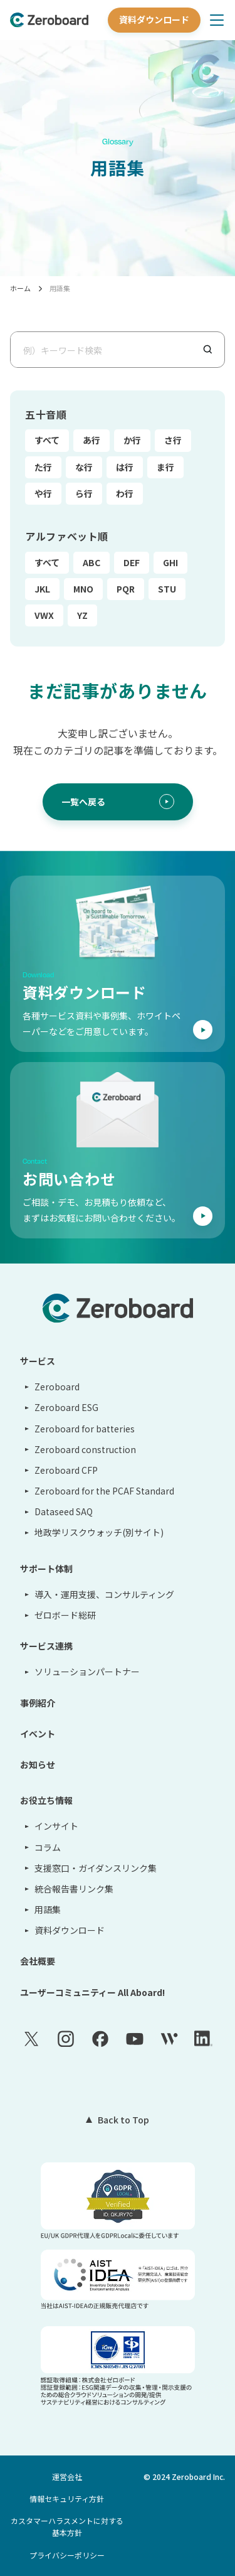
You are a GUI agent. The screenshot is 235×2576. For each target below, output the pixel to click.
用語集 (60, 288)
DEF (131, 562)
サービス (37, 1361)
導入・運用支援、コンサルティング (104, 1594)
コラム (47, 1847)
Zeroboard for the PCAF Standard (104, 1490)
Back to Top (123, 2119)
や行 (43, 493)
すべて (47, 440)
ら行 (84, 493)
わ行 (124, 493)
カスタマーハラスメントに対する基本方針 (67, 2526)
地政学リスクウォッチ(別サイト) (99, 1532)
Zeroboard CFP (66, 1470)
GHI (170, 562)
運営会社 (67, 2476)
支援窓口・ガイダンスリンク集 (95, 1868)
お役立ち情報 (46, 1800)
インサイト (56, 1826)
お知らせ (37, 1764)
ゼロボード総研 (65, 1615)
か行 (132, 440)
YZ (82, 615)
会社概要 (37, 1961)
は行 (124, 467)
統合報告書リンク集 (73, 1888)
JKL (42, 588)
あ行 (91, 440)
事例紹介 (37, 1703)
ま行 (165, 467)
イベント (37, 1733)
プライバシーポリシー (67, 2555)
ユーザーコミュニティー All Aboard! (92, 1992)
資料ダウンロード (154, 19)
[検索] (213, 349)
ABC (91, 562)
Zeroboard (57, 1386)
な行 (84, 467)
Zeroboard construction (85, 1449)
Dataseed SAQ (63, 1511)
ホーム (20, 288)
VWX (44, 615)
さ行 (173, 440)
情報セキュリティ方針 (66, 2498)
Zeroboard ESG (66, 1407)
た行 (43, 467)
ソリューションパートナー (87, 1671)
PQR (126, 588)
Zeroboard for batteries (84, 1428)
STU (167, 588)
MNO (83, 588)
